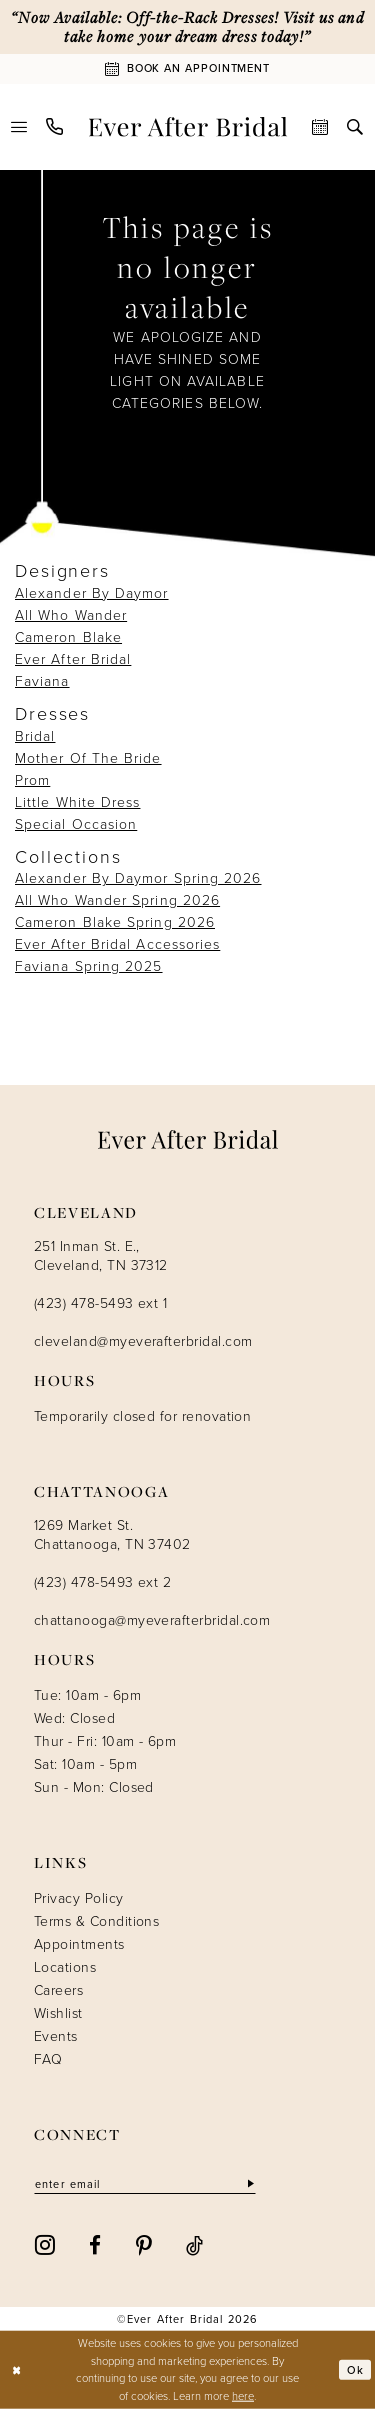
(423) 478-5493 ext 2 (102, 1582)
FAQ (48, 2059)
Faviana (42, 681)
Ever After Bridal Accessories (117, 944)
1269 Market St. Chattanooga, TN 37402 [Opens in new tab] (112, 1535)
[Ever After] (187, 127)
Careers (58, 1990)
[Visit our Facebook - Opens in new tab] (95, 2243)
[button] (19, 127)
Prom (32, 780)
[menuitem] (19, 127)
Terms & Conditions (96, 1921)
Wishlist (58, 2013)
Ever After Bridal (73, 659)
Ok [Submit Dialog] (355, 2369)
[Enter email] (145, 2184)
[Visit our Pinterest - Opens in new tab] (144, 2244)
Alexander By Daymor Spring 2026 (138, 878)
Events (56, 2036)
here (243, 2396)
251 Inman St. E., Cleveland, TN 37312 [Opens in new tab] (101, 1256)
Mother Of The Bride (88, 758)
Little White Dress (77, 802)
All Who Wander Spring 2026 (117, 900)
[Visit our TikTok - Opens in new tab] (194, 2243)
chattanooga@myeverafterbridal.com (152, 1620)
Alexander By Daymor (92, 593)
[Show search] (355, 127)
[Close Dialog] (17, 2370)
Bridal (35, 736)
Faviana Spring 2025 (89, 966)
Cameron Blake (68, 637)
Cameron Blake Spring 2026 (115, 922)
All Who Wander (71, 615)
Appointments (79, 1944)
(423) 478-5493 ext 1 (100, 1303)
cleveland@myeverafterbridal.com (143, 1341)
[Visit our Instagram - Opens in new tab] (45, 2244)
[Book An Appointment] (187, 69)
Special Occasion (76, 824)
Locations (65, 1967)
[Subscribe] (250, 2184)
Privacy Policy (79, 1898)
